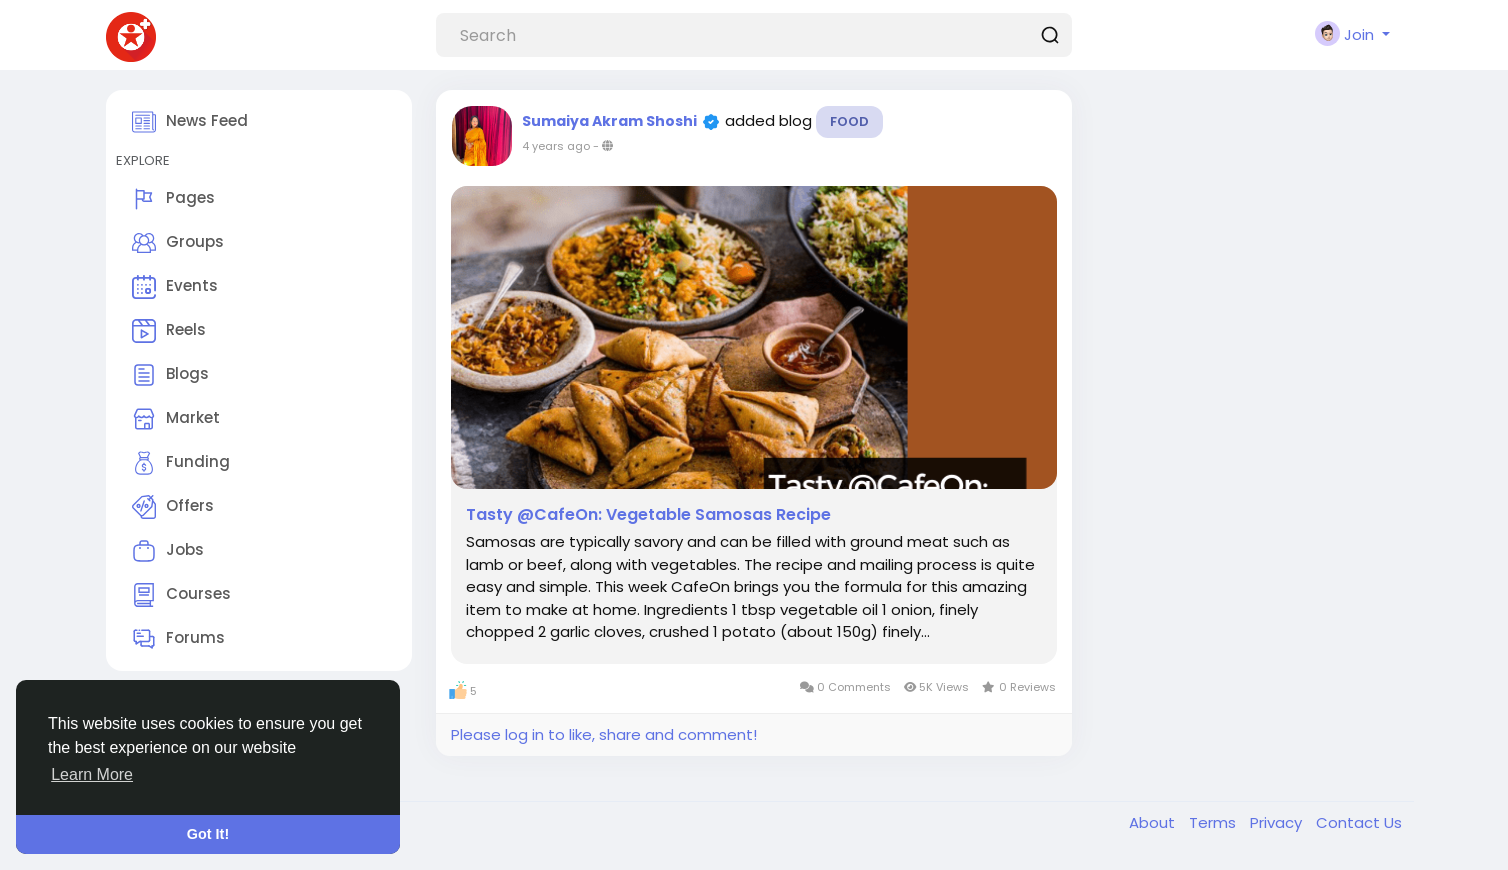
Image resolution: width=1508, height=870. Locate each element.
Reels (169, 331)
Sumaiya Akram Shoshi (609, 121)
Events (175, 287)
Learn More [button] (92, 774)
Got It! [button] (208, 834)
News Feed (190, 122)
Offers (173, 507)
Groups (178, 243)
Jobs (168, 551)
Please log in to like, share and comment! (604, 734)
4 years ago (556, 146)
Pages (173, 199)
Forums (178, 639)
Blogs (170, 375)
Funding (181, 463)
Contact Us (1359, 822)
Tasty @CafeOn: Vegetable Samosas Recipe (648, 515)
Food (849, 121)
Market (176, 419)
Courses (181, 595)
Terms (1214, 822)
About (1154, 822)
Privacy (1278, 822)
